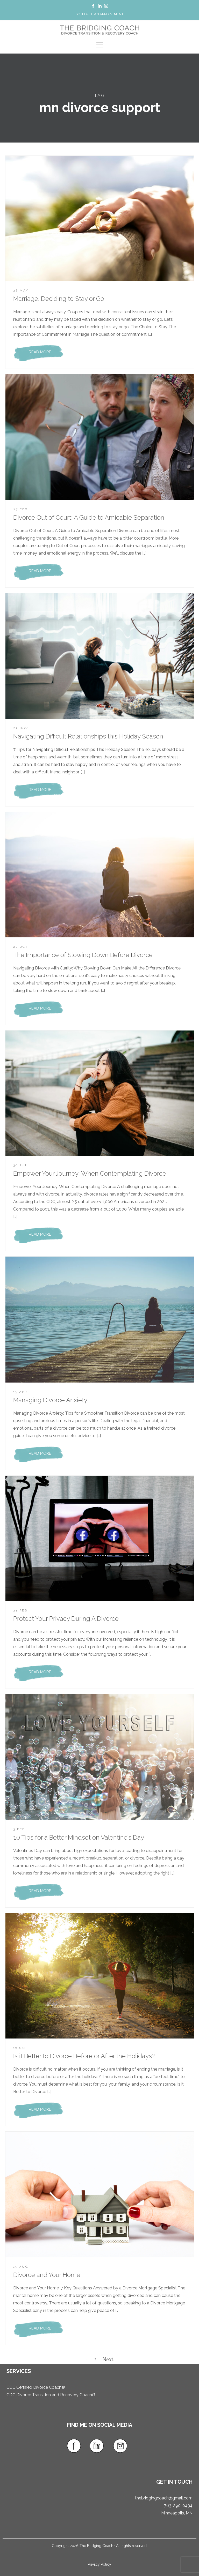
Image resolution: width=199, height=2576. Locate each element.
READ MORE (40, 352)
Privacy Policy (99, 2564)
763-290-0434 (178, 2505)
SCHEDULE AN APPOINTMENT (99, 14)
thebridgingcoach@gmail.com (164, 2498)
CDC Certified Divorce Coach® (35, 2387)
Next (108, 2359)
